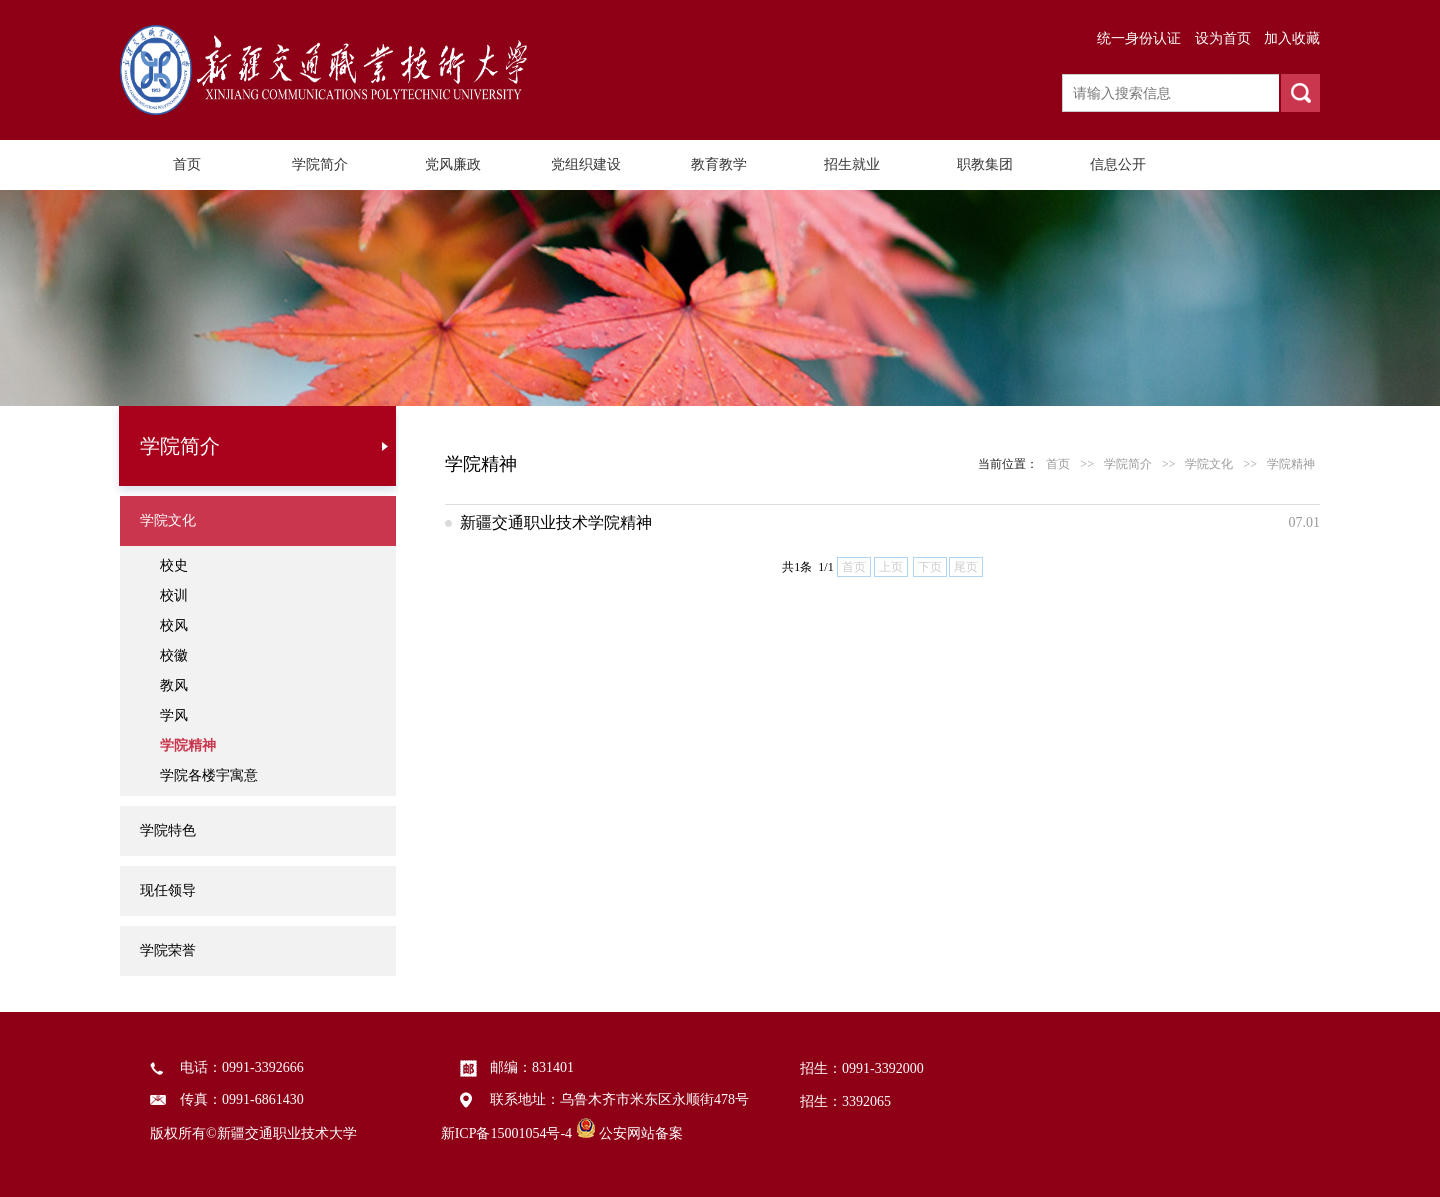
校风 (174, 625)
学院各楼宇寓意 (209, 775)
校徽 (174, 655)
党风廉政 (453, 164)
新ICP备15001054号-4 (506, 1133)
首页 (187, 164)
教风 (174, 685)
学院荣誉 (168, 950)
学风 (174, 715)
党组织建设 (586, 164)
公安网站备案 (641, 1133)
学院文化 (168, 520)
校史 (174, 565)
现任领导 (168, 890)
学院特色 (168, 830)
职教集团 (985, 164)
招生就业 (852, 164)
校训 (174, 595)
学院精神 (188, 745)
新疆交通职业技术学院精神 (556, 522)
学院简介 (320, 164)
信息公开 (1118, 164)
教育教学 (719, 164)
